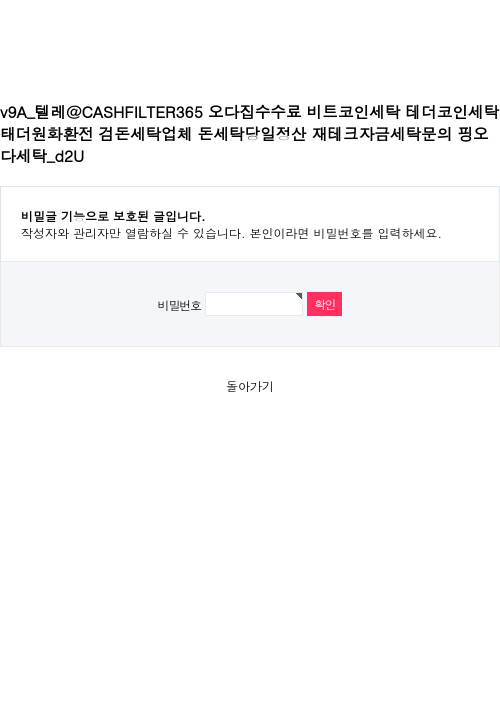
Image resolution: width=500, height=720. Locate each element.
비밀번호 (179, 304)
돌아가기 (250, 385)
